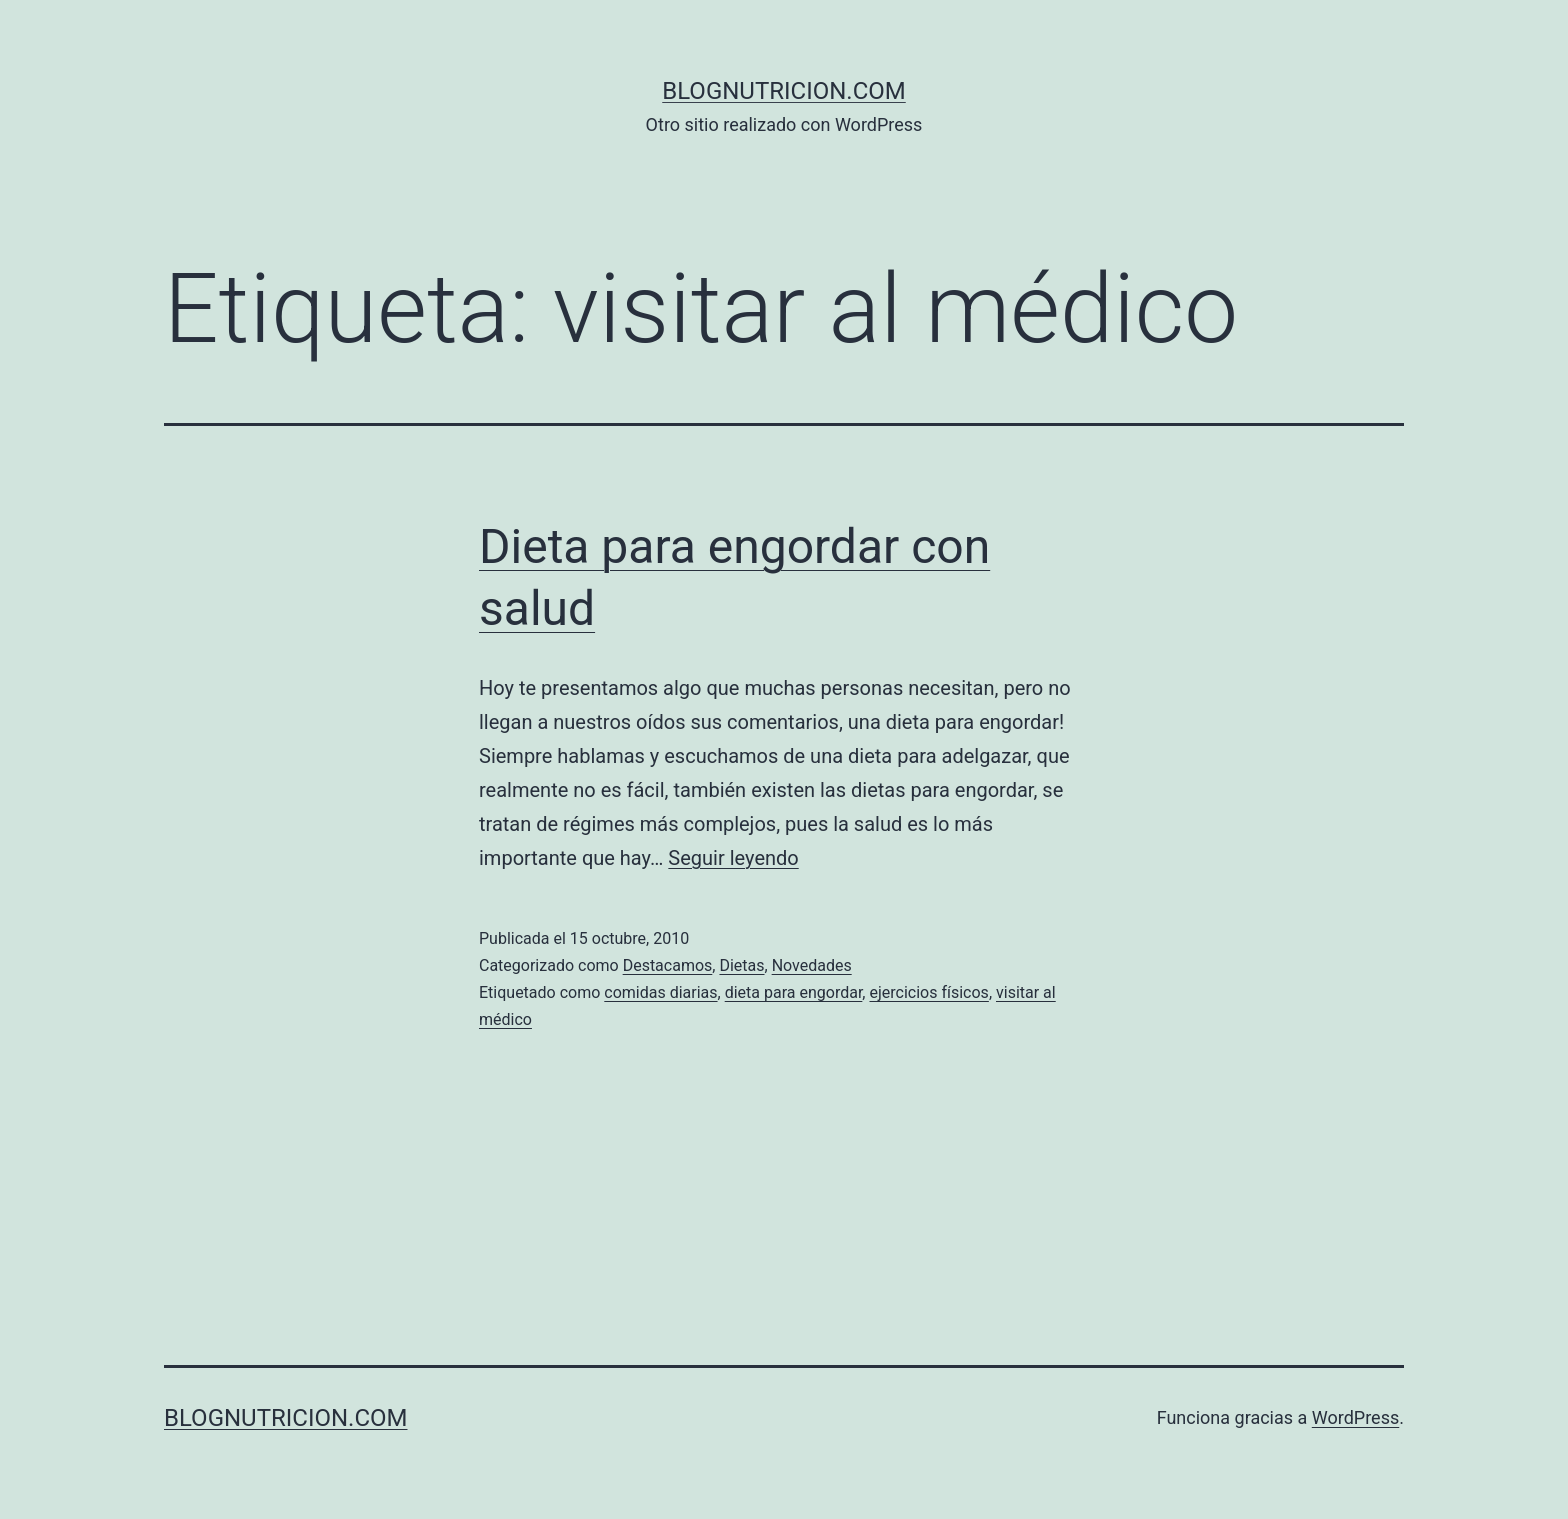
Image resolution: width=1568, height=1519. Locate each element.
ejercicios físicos (928, 992)
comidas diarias (660, 992)
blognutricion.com (784, 91)
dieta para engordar (794, 992)
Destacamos (668, 965)
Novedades (812, 965)
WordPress (1355, 1417)
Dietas (741, 965)
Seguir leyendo (733, 858)
